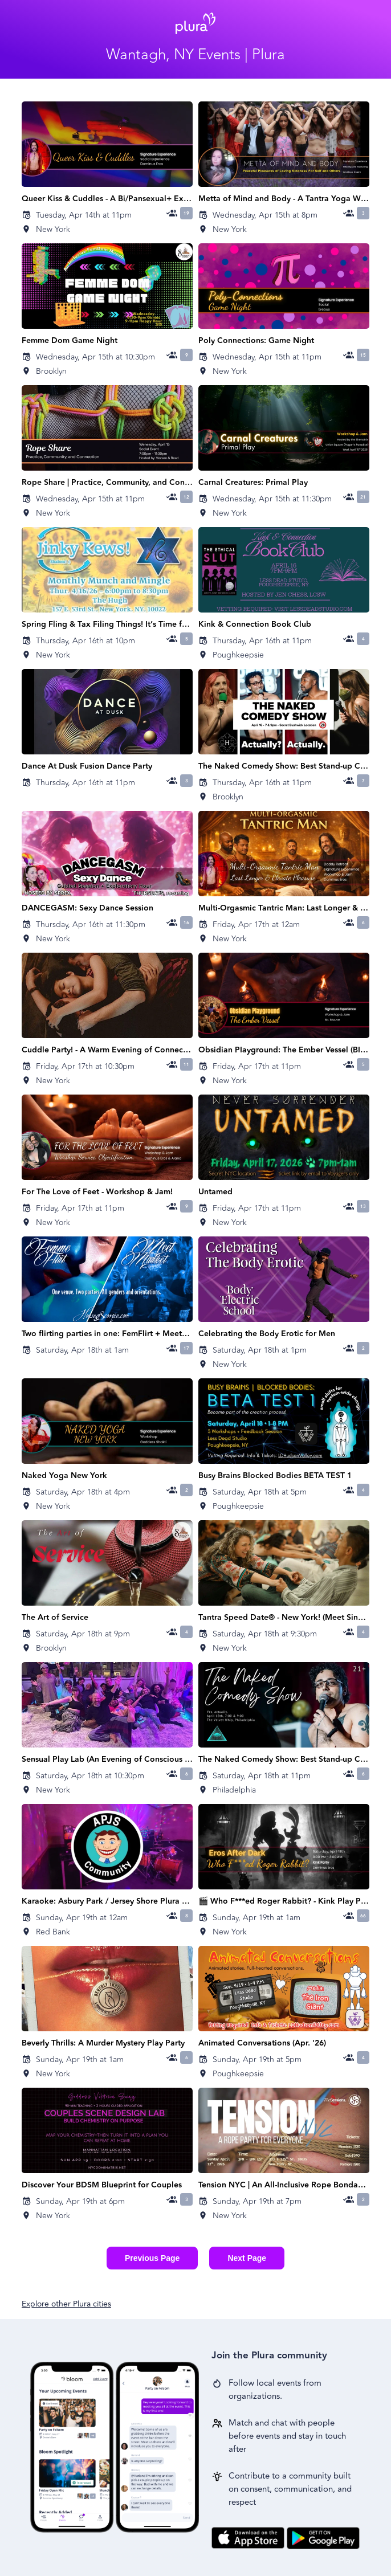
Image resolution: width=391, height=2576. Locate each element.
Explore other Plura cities (66, 2304)
